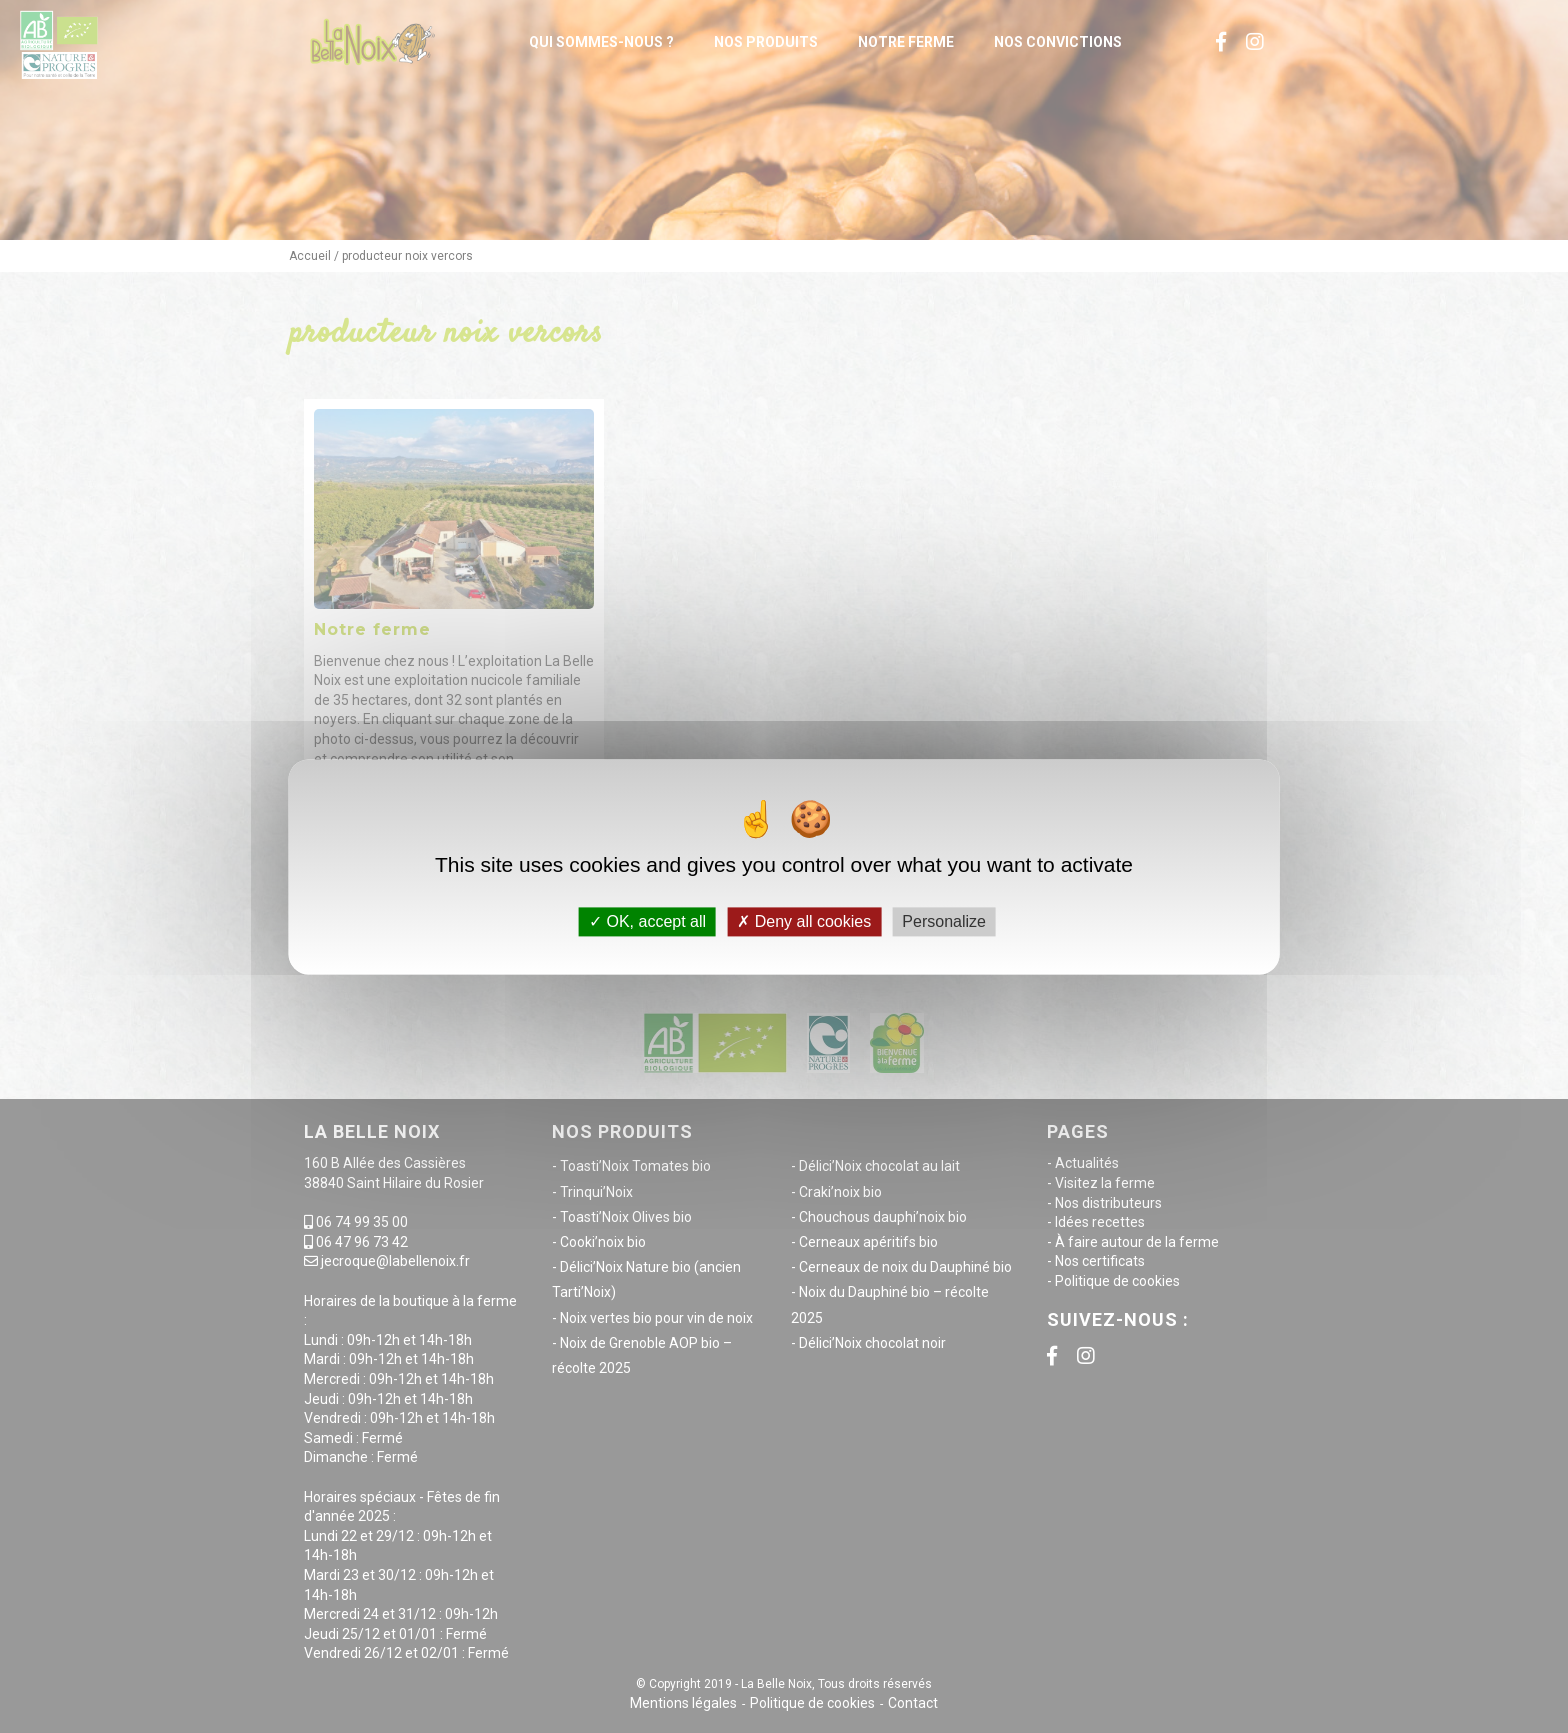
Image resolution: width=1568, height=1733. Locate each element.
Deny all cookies (804, 921)
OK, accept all (647, 921)
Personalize (944, 921)
